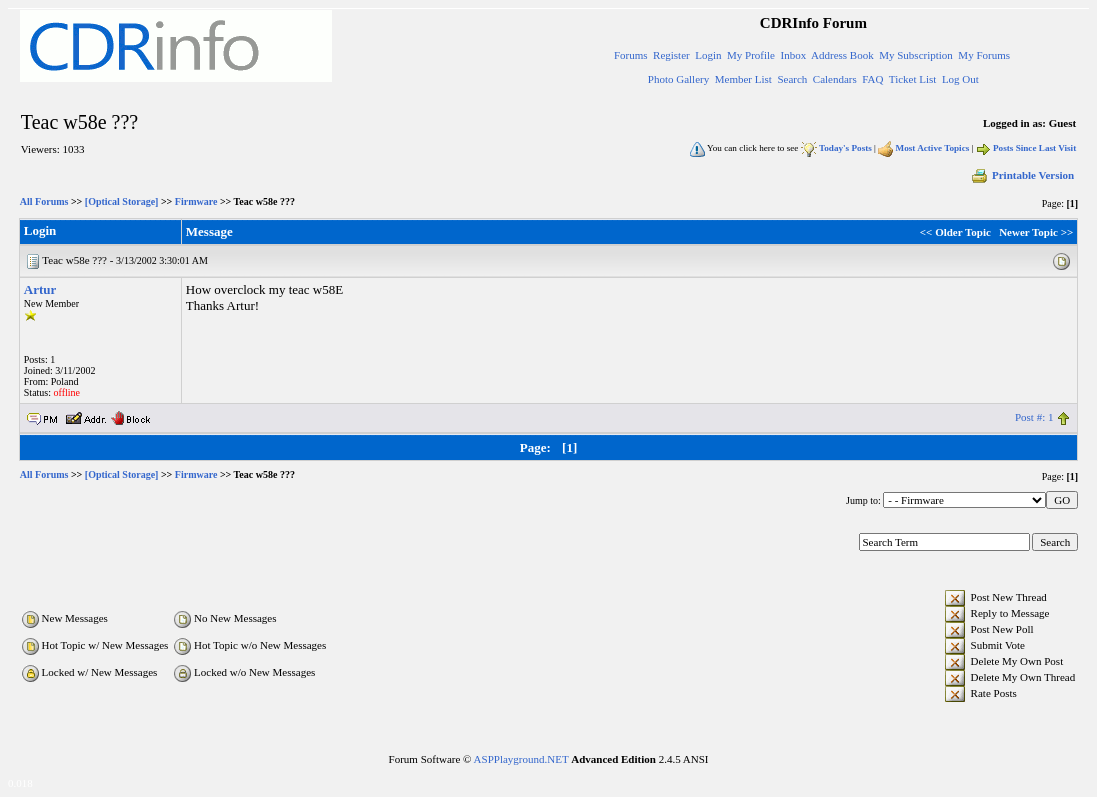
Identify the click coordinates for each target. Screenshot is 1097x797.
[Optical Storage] (122, 201)
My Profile (751, 55)
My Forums (984, 55)
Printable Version (1022, 175)
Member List (743, 79)
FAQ (872, 79)
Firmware (196, 201)
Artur (40, 289)
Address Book (842, 55)
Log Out (960, 79)
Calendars (835, 79)
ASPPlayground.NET (521, 759)
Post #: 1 (1034, 417)
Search (792, 79)
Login (708, 55)
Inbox (793, 55)
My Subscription (916, 55)
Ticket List (913, 79)
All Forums (44, 201)
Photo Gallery (678, 79)
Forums (631, 55)
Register (671, 55)
